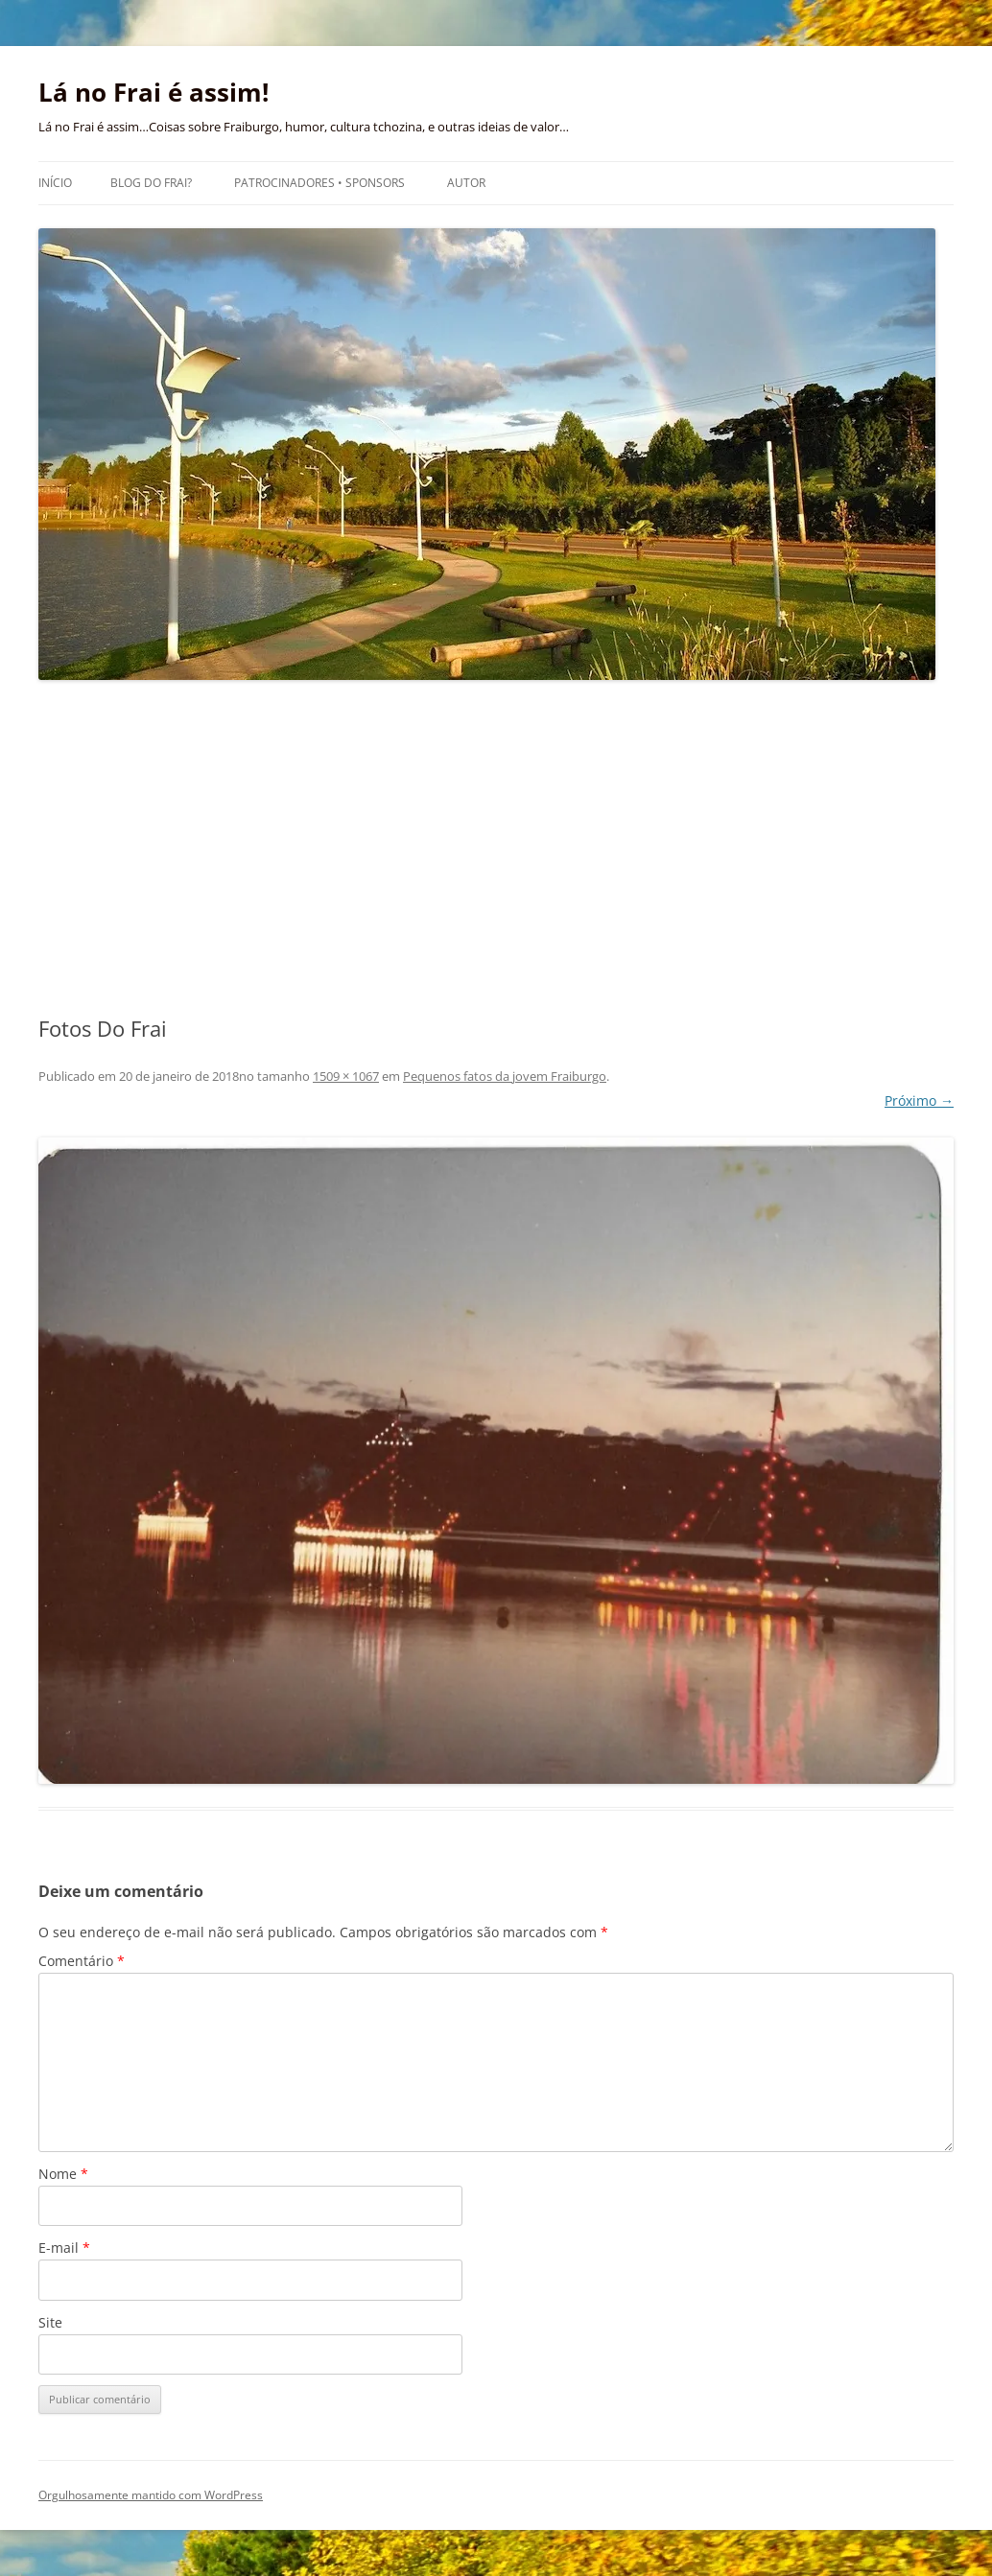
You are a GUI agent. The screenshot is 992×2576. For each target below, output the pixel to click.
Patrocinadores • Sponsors (319, 183)
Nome (63, 2174)
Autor (466, 183)
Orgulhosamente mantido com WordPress (150, 2495)
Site (50, 2322)
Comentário (81, 1961)
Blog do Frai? (151, 183)
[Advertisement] (496, 848)
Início (55, 183)
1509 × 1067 (346, 1076)
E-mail (64, 2247)
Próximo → (919, 1100)
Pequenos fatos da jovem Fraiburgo (504, 1076)
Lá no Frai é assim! (153, 92)
